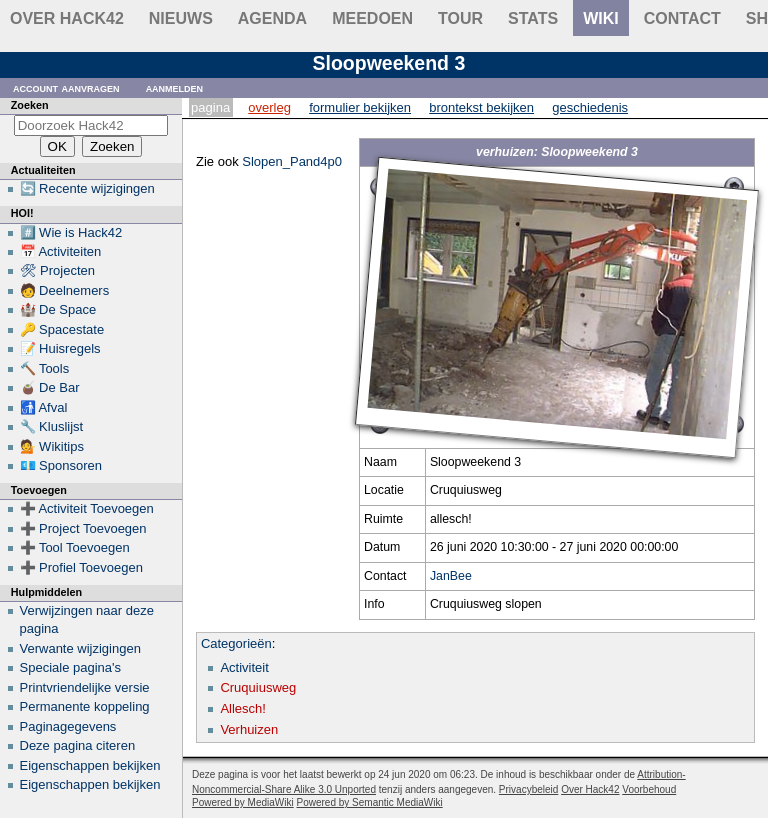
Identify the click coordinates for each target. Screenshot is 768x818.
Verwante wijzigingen (80, 648)
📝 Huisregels (60, 348)
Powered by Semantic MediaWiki (370, 802)
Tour (460, 18)
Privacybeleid (528, 789)
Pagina (210, 107)
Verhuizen (249, 729)
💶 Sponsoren (61, 465)
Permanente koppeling (85, 706)
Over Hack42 (67, 18)
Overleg (269, 107)
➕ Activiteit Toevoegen (87, 508)
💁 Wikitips (52, 446)
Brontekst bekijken (481, 107)
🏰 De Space (58, 309)
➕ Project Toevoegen (83, 528)
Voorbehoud (649, 789)
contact (682, 18)
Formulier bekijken (360, 107)
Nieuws (181, 18)
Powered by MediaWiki (243, 802)
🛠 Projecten (58, 270)
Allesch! (243, 708)
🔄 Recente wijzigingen (87, 188)
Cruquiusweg (258, 687)
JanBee (451, 576)
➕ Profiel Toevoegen (81, 567)
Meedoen (372, 18)
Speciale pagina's (71, 667)
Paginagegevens (68, 726)
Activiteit (244, 667)
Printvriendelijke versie (85, 687)
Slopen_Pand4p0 (292, 161)
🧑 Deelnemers (65, 290)
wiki (601, 18)
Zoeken (30, 105)
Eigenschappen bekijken (90, 765)
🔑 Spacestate (62, 329)
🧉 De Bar (50, 387)
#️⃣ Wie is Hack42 (71, 232)
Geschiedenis (590, 107)
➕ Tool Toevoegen (75, 547)
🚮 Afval (44, 407)
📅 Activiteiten (61, 251)
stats (533, 18)
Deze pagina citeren (78, 745)
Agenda (272, 18)
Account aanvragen (66, 87)
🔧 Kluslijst (52, 426)
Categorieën (236, 643)
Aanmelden (175, 87)
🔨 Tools (45, 368)
